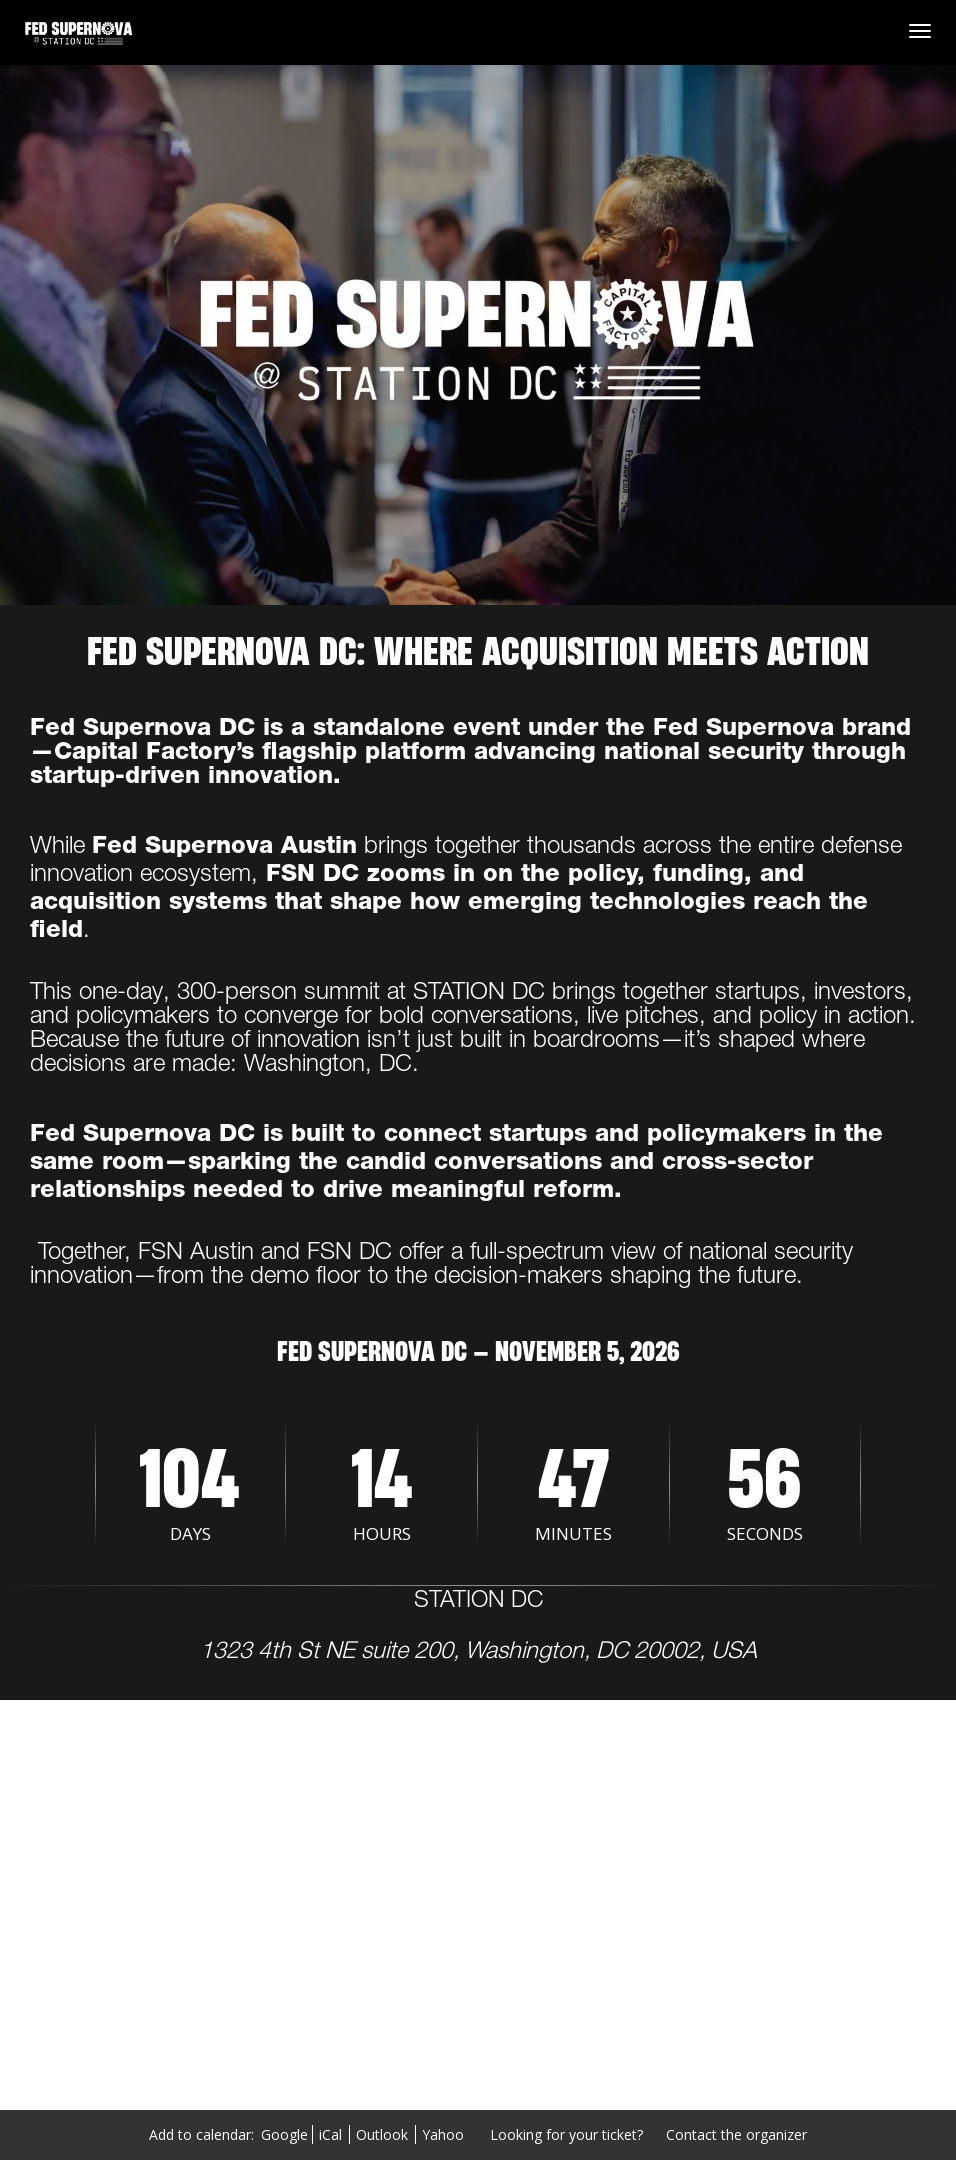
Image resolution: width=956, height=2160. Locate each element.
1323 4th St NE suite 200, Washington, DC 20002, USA (478, 1653)
